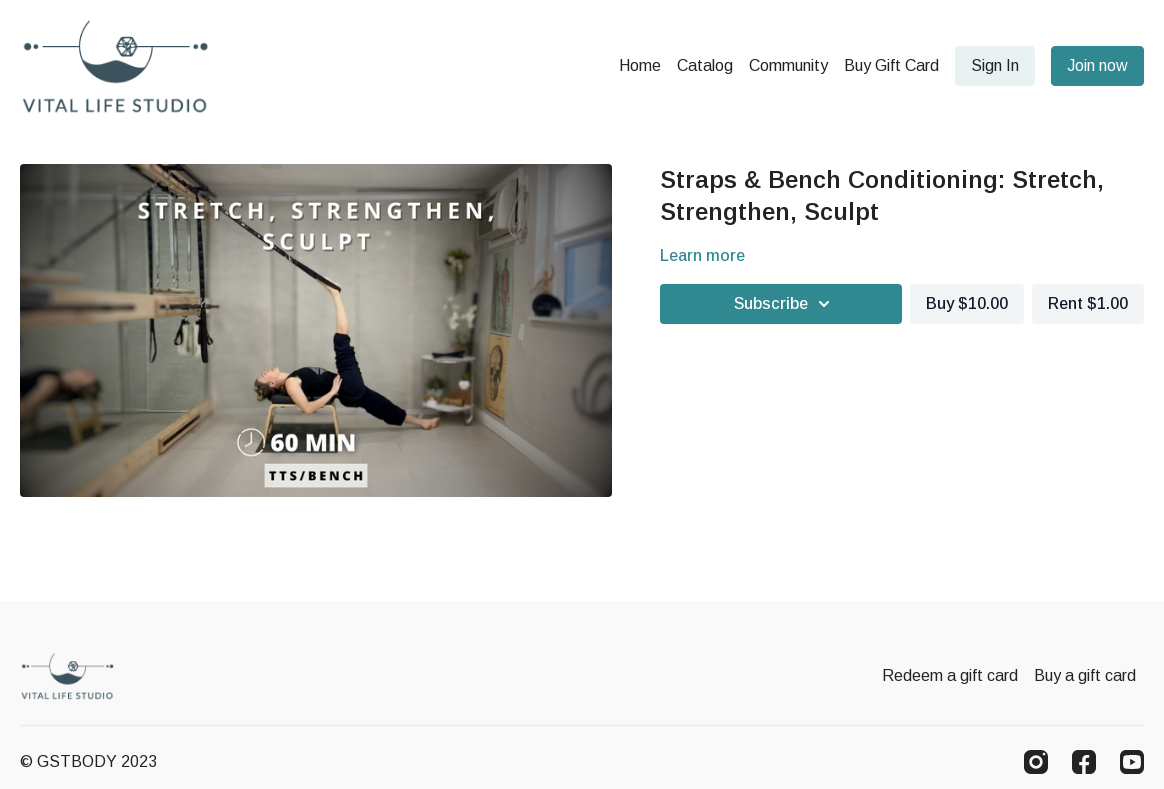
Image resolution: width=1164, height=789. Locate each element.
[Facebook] (1084, 762)
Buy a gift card (1085, 675)
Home (640, 65)
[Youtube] (1132, 762)
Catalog (705, 65)
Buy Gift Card (891, 65)
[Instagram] (1036, 762)
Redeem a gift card (950, 675)
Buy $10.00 (967, 303)
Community (788, 65)
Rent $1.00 (1088, 303)
